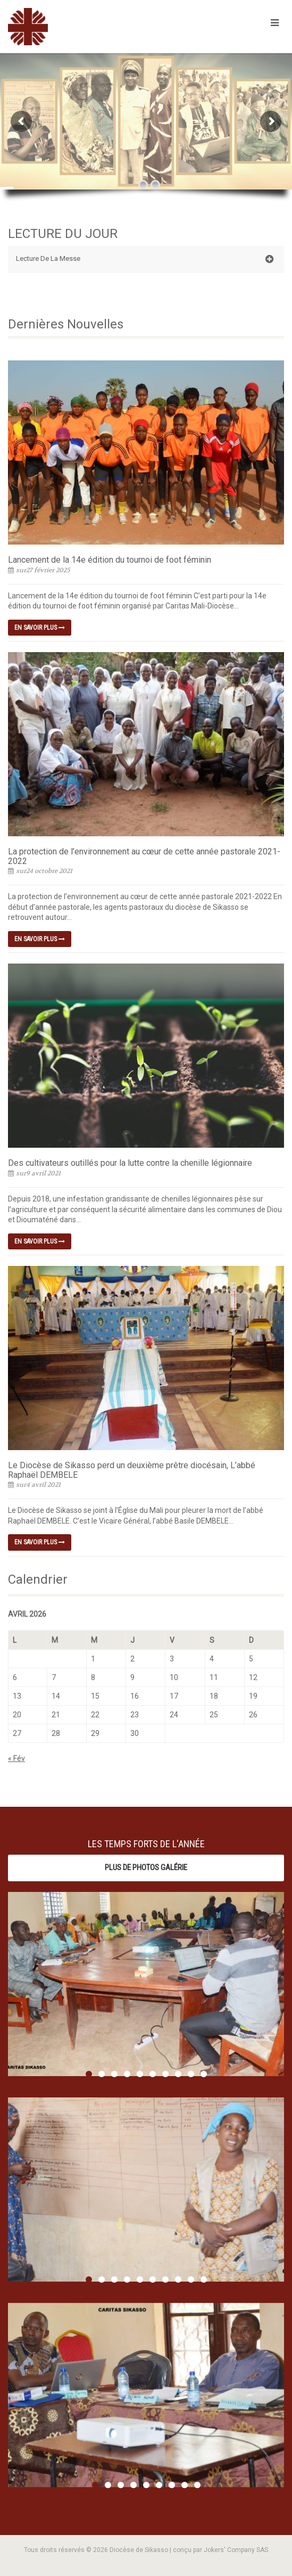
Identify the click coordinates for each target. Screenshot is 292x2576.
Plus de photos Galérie (146, 1867)
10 (204, 2074)
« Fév (16, 1758)
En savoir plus (39, 627)
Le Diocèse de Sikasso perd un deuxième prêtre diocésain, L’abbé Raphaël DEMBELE (131, 1470)
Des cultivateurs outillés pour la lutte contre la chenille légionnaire (130, 1163)
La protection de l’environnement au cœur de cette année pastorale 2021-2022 (144, 856)
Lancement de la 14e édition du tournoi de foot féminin (109, 560)
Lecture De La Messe (144, 259)
